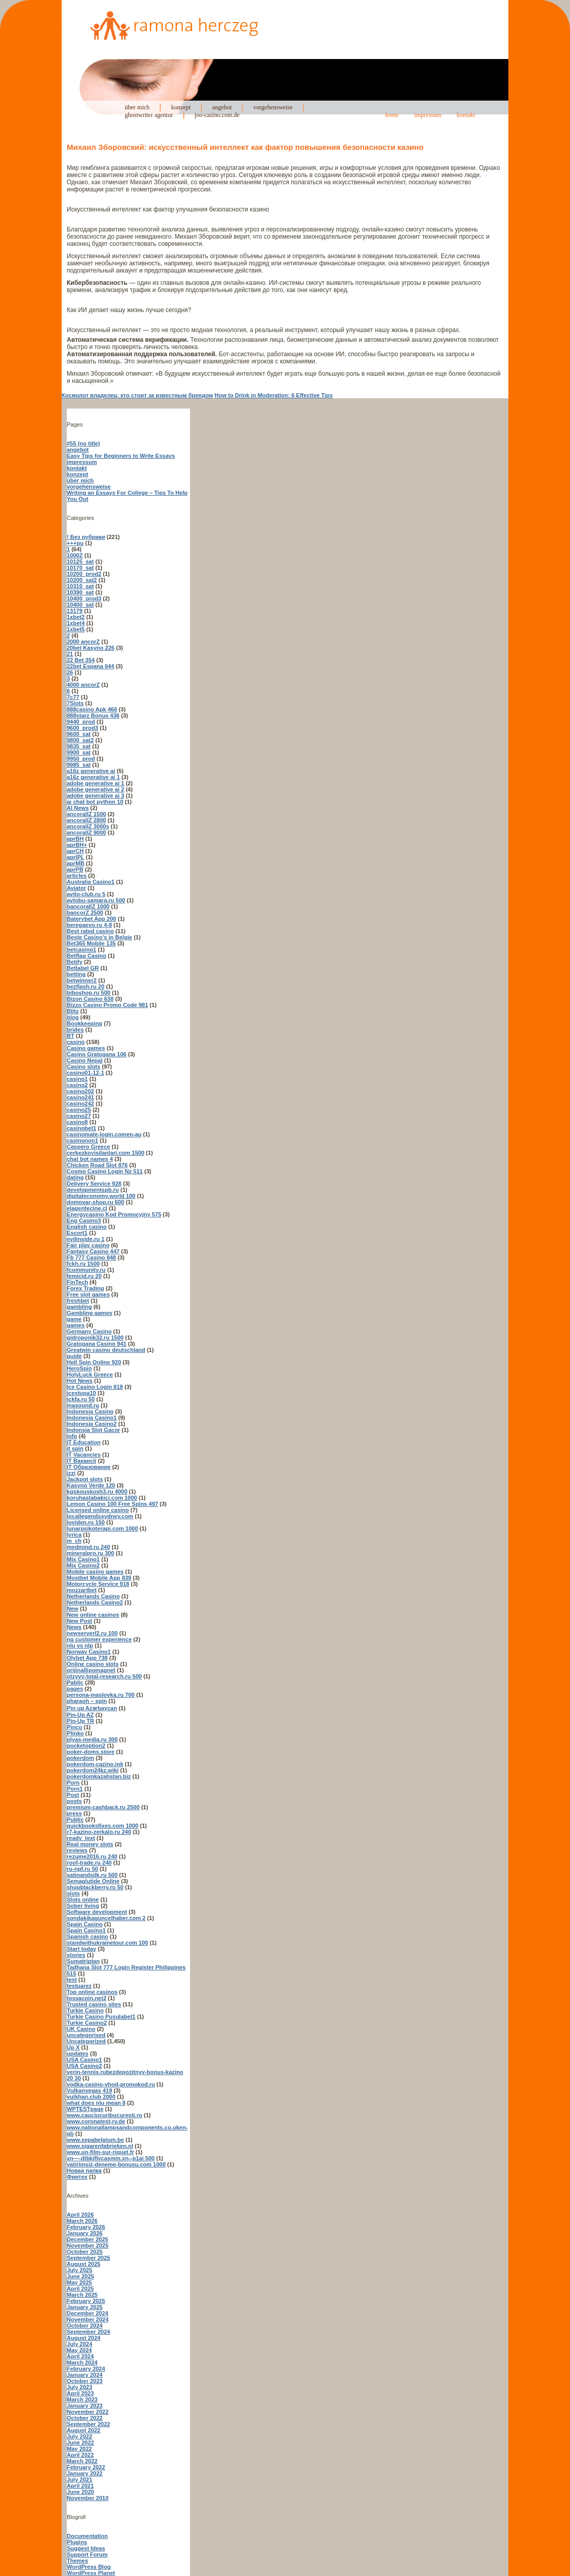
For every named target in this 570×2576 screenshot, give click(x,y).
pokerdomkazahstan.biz (99, 1776)
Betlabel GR (83, 968)
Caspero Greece (88, 1147)
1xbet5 (76, 629)
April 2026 (80, 2215)
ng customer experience (99, 1639)
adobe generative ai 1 (95, 783)
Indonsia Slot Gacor (93, 1430)
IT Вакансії (81, 1461)
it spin (75, 1448)
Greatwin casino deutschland (106, 1350)
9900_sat (79, 752)
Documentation (87, 2536)
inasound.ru (83, 1405)
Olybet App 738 (87, 1658)
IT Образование (88, 1467)
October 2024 (85, 2325)
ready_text (81, 1838)
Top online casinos (92, 1992)
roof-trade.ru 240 (89, 1863)
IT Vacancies (84, 1454)
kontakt (466, 115)
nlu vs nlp (80, 1645)
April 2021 (80, 2486)
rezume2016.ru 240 (92, 1856)
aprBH (75, 839)
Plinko (75, 1733)
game (74, 1319)
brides (75, 1029)
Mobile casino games (95, 1571)
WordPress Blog (88, 2567)
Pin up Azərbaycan (92, 1708)
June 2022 (80, 2442)
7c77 (73, 697)
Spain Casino (85, 1924)
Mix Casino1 (83, 1559)
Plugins (77, 2542)
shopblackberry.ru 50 (95, 1887)
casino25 (79, 1110)
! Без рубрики (86, 537)
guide (74, 1356)
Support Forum (87, 2554)
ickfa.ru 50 (80, 1399)
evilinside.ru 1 (85, 1239)
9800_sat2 (80, 740)
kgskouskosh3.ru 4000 (97, 1491)
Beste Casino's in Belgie (99, 937)
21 (70, 654)
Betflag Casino (86, 956)
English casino (87, 1227)
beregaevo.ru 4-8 (89, 925)
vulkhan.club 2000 (91, 2097)
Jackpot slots (85, 1479)
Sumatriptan (83, 1961)
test (72, 1980)
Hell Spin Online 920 (94, 1362)
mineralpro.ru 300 (90, 1553)
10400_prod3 (84, 598)
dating (75, 1177)
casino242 (80, 1103)
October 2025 (85, 2252)
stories (76, 1955)
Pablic (75, 1682)
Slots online (83, 1899)
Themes (77, 2561)
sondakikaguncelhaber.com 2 (106, 1918)
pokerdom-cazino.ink (95, 1764)
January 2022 (85, 2473)
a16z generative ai (91, 771)
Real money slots (90, 1844)
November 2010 (87, 2498)
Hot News (79, 1381)
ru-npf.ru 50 (82, 1869)
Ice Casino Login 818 (95, 1387)
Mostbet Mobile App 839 (99, 1578)
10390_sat (80, 592)
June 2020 (80, 2492)
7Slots (75, 703)
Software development (97, 1912)
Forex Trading (85, 1288)
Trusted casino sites (94, 2004)
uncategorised (86, 2035)
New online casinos (93, 1615)
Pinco (74, 1727)
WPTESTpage (85, 2109)
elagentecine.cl (87, 1208)
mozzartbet (82, 1590)
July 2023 (79, 2387)
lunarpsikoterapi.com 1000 (102, 1528)
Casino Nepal (85, 1060)
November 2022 (87, 2412)
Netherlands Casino (93, 1596)
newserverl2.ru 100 (92, 1633)
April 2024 (80, 2356)
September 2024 (88, 2332)
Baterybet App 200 (91, 919)
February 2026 (86, 2227)
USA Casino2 (84, 2066)
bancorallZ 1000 (88, 906)
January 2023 (85, 2406)
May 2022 (79, 2449)
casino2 (77, 1085)
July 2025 (79, 2270)
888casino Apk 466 (92, 709)
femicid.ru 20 (84, 1276)
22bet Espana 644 (90, 666)
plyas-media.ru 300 (92, 1739)
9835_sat (79, 746)
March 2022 (82, 2461)
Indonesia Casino (90, 1411)
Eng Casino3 (84, 1220)
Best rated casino (90, 931)
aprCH (75, 851)
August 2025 (83, 2264)
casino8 (77, 1122)
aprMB (75, 863)
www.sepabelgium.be (95, 2140)
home (392, 115)
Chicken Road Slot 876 (97, 1165)
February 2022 (86, 2467)
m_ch (74, 1541)
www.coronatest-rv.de (96, 2121)
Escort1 (77, 1233)
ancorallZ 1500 (86, 814)
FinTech (77, 1282)
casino (76, 1042)
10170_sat (80, 568)
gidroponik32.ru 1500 (95, 1337)
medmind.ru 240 (88, 1547)
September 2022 (88, 2424)
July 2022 (79, 2436)
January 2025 (85, 2307)
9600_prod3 (82, 728)
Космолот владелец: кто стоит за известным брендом (137, 395)
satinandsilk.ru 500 (92, 1875)
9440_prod (81, 722)
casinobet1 (81, 1128)
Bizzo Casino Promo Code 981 (107, 1005)
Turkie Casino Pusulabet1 (101, 2016)
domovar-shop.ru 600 (95, 1202)
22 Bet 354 (80, 660)
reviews (77, 1850)
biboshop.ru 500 (88, 993)
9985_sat (79, 765)
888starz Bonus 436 (93, 715)
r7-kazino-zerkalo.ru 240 (99, 1832)
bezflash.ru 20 (85, 986)
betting (76, 974)
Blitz (73, 1011)
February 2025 (86, 2301)
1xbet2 (76, 617)
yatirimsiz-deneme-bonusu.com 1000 (116, 2164)
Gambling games (89, 1313)
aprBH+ (77, 845)
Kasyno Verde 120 (91, 1485)
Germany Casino (89, 1331)
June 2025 (80, 2276)
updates (77, 2053)
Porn (73, 1782)
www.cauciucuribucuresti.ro (104, 2115)
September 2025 (88, 2258)
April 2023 (80, 2393)
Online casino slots (93, 1664)
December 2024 (87, 2313)
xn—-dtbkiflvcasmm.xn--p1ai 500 (111, 2158)
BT (70, 1036)
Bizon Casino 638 (90, 999)
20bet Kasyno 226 (91, 648)
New (73, 1608)
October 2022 (85, 2418)
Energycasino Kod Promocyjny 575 (114, 1214)
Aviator (76, 888)
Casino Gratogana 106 (96, 1054)
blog (73, 1017)
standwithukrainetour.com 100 (107, 1943)
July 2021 (79, 2479)
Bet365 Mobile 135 (91, 943)
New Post (79, 1621)
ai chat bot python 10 (95, 802)
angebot (222, 107)
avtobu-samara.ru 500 (96, 900)
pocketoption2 (86, 1745)
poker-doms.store (91, 1752)
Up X (73, 2047)
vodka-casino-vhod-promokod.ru (111, 2084)
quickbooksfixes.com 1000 (102, 1826)
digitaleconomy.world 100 (101, 1196)
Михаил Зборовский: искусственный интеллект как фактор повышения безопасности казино (245, 147)
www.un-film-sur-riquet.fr (100, 2152)
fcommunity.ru (86, 1270)
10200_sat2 (82, 580)
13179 (75, 611)
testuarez (79, 1986)
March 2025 (82, 2295)
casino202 (80, 1091)
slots (73, 1893)
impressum (428, 115)
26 (70, 672)
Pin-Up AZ (80, 1715)
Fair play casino (88, 1245)
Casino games (86, 1048)
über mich (137, 107)
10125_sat (80, 561)
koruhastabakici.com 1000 (102, 1498)
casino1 (77, 1079)
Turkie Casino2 (87, 2023)
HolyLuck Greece (90, 1374)
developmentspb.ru (93, 1190)
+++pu (75, 543)
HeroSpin (79, 1368)
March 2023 (82, 2399)
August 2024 (83, 2338)
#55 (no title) (83, 443)
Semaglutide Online (93, 1881)
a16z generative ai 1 (93, 777)
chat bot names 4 (90, 1159)
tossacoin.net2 (86, 1998)
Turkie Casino (85, 2010)
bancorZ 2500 (85, 912)
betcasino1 (81, 949)
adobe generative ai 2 (95, 789)
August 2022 (83, 2430)
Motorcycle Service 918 (98, 1584)
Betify (75, 962)
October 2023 (85, 2381)
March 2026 (82, 2221)
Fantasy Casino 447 (93, 1251)
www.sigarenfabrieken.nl (100, 2146)
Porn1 (75, 1789)
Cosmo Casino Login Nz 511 (105, 1171)
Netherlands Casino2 (95, 1602)
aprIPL (75, 857)
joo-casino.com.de (217, 115)
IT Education (84, 1442)
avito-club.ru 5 (86, 894)
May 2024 (79, 2350)
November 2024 (87, 2319)
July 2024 (79, 2344)
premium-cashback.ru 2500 (103, 1807)
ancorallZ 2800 (86, 820)
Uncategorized (86, 2041)
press (74, 1813)
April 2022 (80, 2455)
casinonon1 (82, 1140)
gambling (79, 1307)
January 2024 (85, 2375)
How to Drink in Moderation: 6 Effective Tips (274, 395)
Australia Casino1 (91, 882)
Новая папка (84, 2170)
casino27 (79, 1116)
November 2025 (87, 2245)
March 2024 (82, 2362)
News (74, 1627)
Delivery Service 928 (94, 1183)
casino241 (80, 1097)
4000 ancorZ (83, 685)
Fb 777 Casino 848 (91, 1257)
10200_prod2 (84, 574)
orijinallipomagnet (91, 1670)
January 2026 (85, 2233)
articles (77, 876)
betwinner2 (82, 980)
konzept (181, 107)
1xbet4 (76, 623)
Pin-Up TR (80, 1721)
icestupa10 (81, 1393)
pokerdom (80, 1758)
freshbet (78, 1300)
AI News (78, 808)
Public (75, 1819)
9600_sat (79, 734)
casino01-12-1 (85, 1073)
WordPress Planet (91, 2573)
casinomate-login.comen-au (104, 1134)
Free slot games (88, 1294)
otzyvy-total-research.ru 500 (104, 1676)
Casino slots (83, 1066)
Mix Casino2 (83, 1565)
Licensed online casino (98, 1510)
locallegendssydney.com (100, 1516)
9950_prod (81, 759)
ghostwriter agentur (149, 115)
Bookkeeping (84, 1023)
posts (74, 1801)
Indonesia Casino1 (92, 1418)
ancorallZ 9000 (86, 832)
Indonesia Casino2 (92, 1424)
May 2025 (79, 2282)
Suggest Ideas (86, 2548)
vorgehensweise (272, 107)
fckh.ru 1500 (83, 1264)
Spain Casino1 (86, 1930)
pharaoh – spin (87, 1701)
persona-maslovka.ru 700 (101, 1695)
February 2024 (86, 2369)
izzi (71, 1473)
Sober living (83, 1906)
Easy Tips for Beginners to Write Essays (121, 456)
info (72, 1436)
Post (73, 1795)
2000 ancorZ (83, 641)
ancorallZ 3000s (88, 826)
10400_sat (80, 605)
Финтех (77, 2177)
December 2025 (87, 2239)
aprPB (75, 869)
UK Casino (81, 2029)
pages (75, 1689)
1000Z (75, 555)
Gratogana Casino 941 (96, 1344)
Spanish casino (87, 1936)
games (76, 1325)
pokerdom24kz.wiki (93, 1770)
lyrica (74, 1535)
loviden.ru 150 (86, 1522)
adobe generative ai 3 (95, 795)
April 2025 (80, 2289)
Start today (81, 1949)
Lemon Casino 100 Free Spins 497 (112, 1504)
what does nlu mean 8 (96, 2103)
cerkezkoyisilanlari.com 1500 (105, 1153)
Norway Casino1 (89, 1652)
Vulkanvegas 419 (89, 2090)
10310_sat (80, 586)
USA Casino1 (84, 2060)
